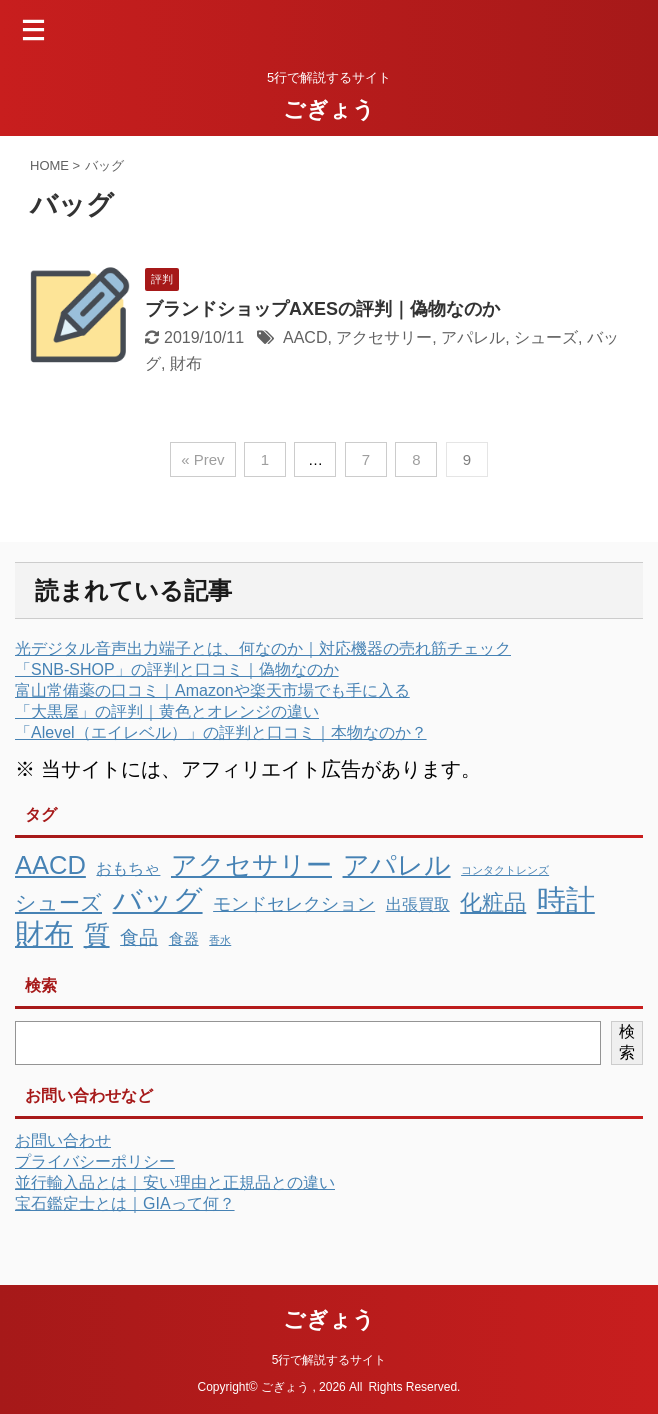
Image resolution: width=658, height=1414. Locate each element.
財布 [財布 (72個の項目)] (44, 934)
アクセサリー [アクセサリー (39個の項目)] (251, 865)
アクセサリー (384, 337)
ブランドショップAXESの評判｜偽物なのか (322, 309)
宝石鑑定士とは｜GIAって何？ (125, 1203)
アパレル (473, 337)
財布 (186, 363)
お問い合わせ (63, 1140)
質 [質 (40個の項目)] (97, 935)
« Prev (202, 459)
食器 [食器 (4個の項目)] (184, 938)
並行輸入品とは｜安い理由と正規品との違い (175, 1182)
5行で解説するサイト (329, 1360)
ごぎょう (329, 109)
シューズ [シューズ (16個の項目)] (58, 903)
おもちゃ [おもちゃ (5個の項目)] (128, 868)
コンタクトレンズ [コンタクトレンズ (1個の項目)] (505, 870)
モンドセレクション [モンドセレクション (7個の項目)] (294, 904)
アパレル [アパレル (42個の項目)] (397, 865)
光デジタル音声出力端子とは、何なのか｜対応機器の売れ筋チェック (263, 648)
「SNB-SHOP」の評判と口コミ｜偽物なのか (177, 669)
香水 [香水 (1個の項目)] (220, 940)
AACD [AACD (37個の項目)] (50, 865)
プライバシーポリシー (95, 1161)
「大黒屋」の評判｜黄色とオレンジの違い (167, 711)
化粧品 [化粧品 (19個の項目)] (493, 902)
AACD (305, 337)
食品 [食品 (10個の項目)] (139, 937)
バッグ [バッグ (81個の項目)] (158, 900)
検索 (627, 1042)
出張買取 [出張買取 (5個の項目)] (418, 904)
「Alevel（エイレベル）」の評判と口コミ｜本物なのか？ (221, 732)
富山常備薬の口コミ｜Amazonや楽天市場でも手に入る (212, 690)
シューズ (546, 337)
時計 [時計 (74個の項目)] (566, 900)
